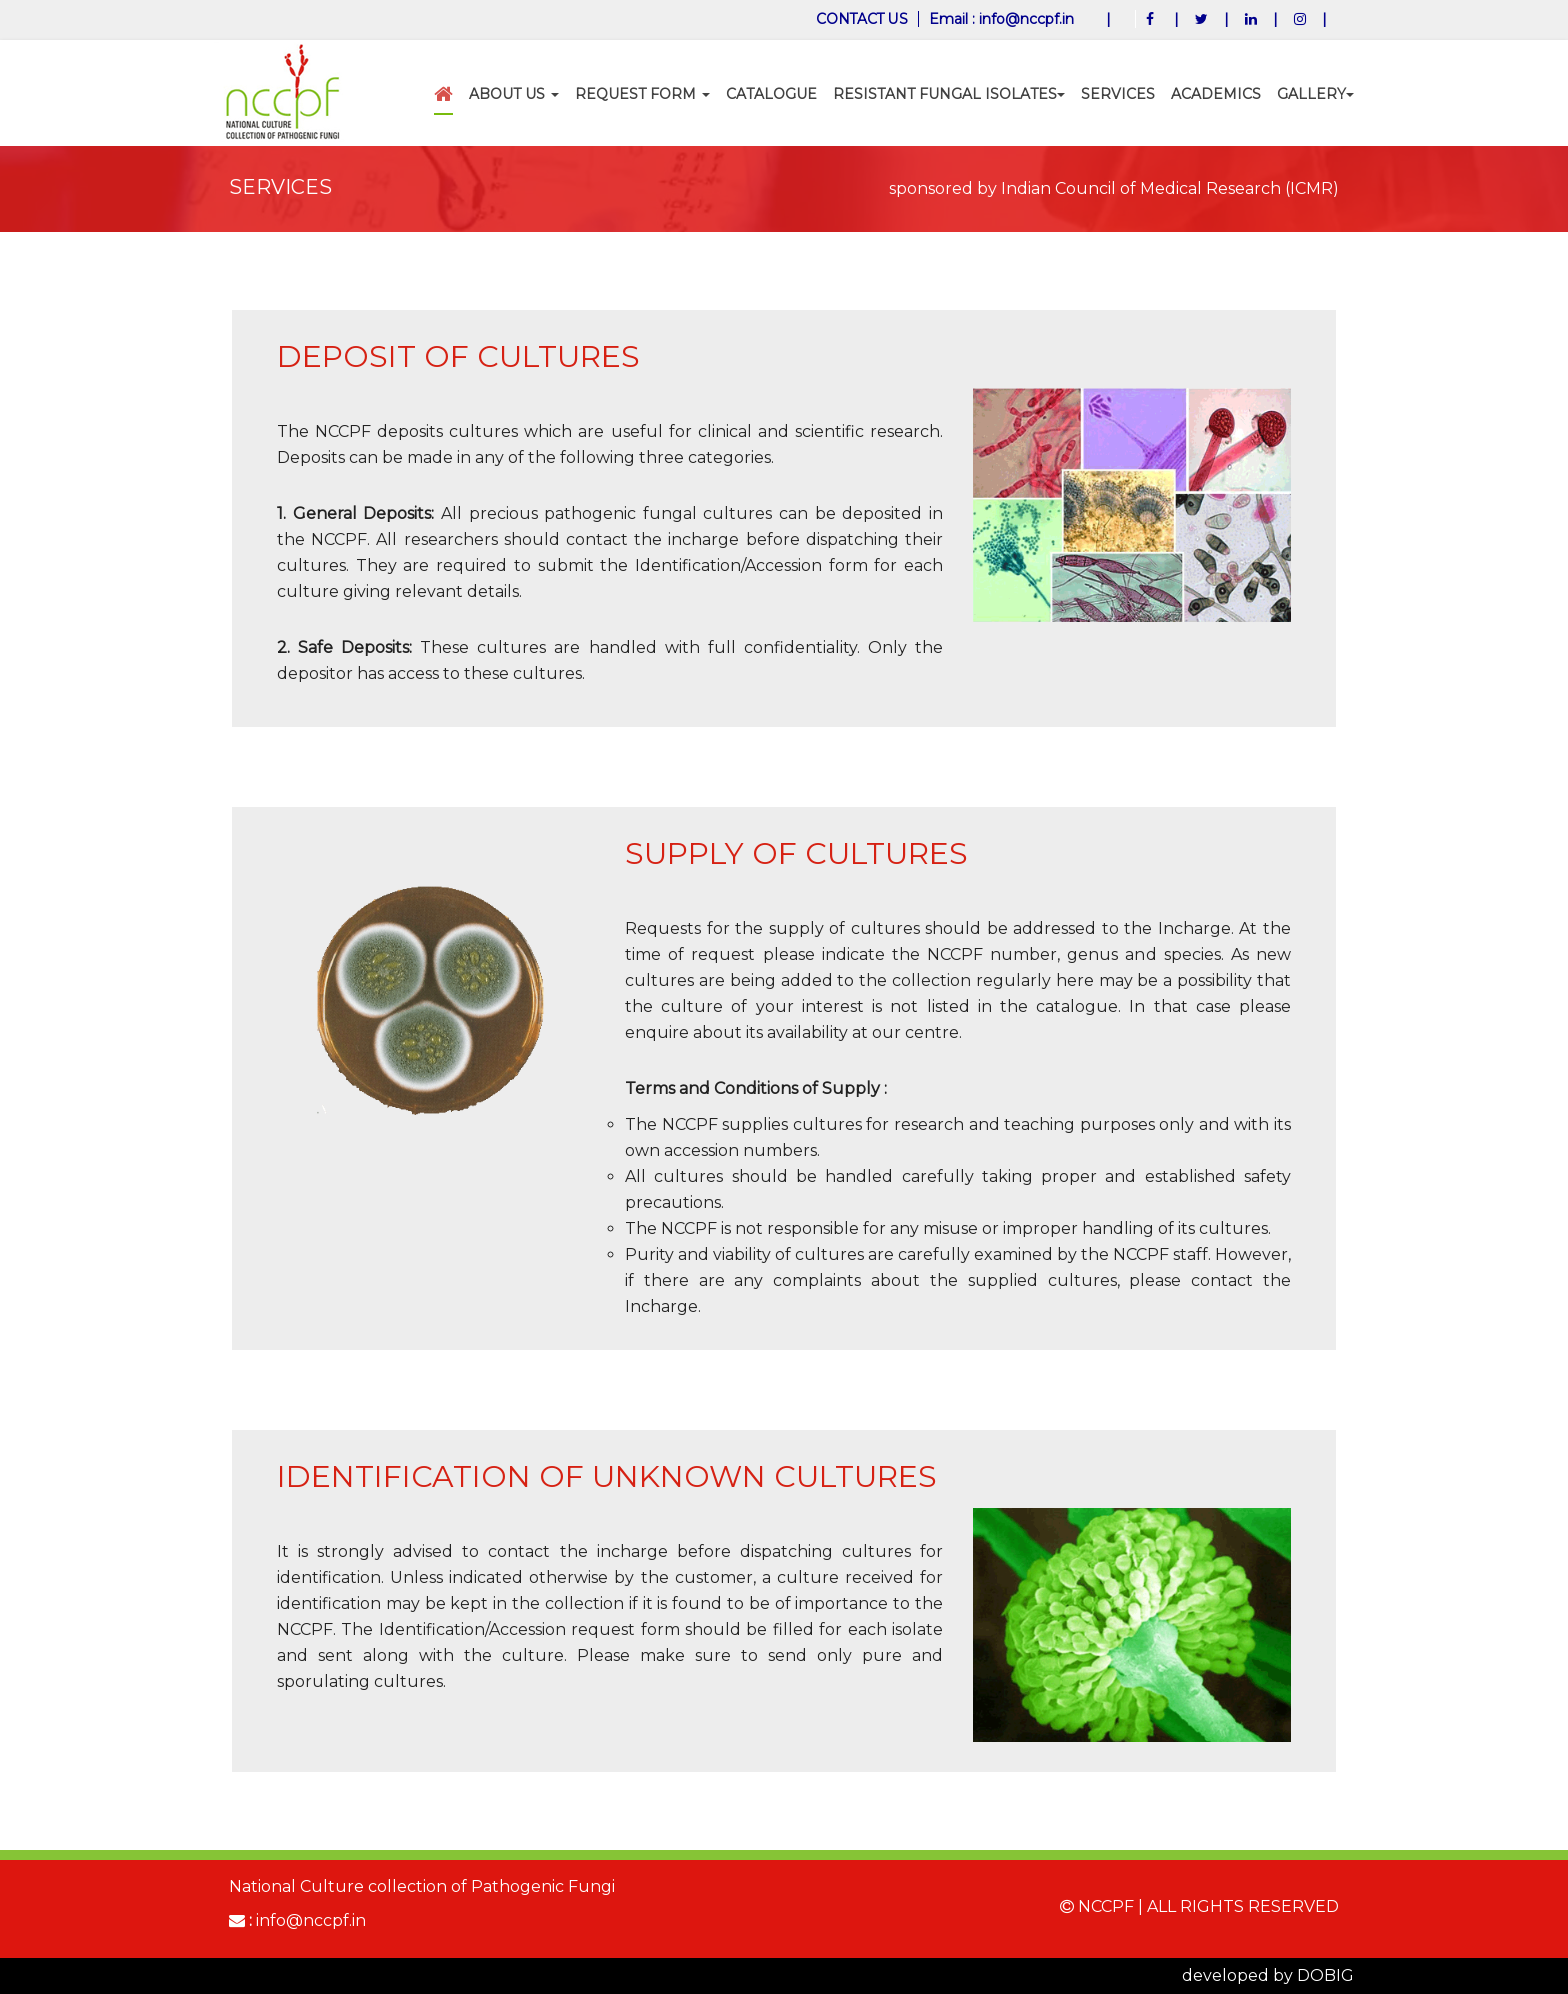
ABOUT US (514, 94)
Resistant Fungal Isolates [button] (949, 94)
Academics (1216, 94)
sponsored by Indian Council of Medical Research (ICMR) (1114, 188)
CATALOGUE (771, 94)
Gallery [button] (1315, 94)
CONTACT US (861, 19)
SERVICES (1118, 94)
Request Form (642, 94)
